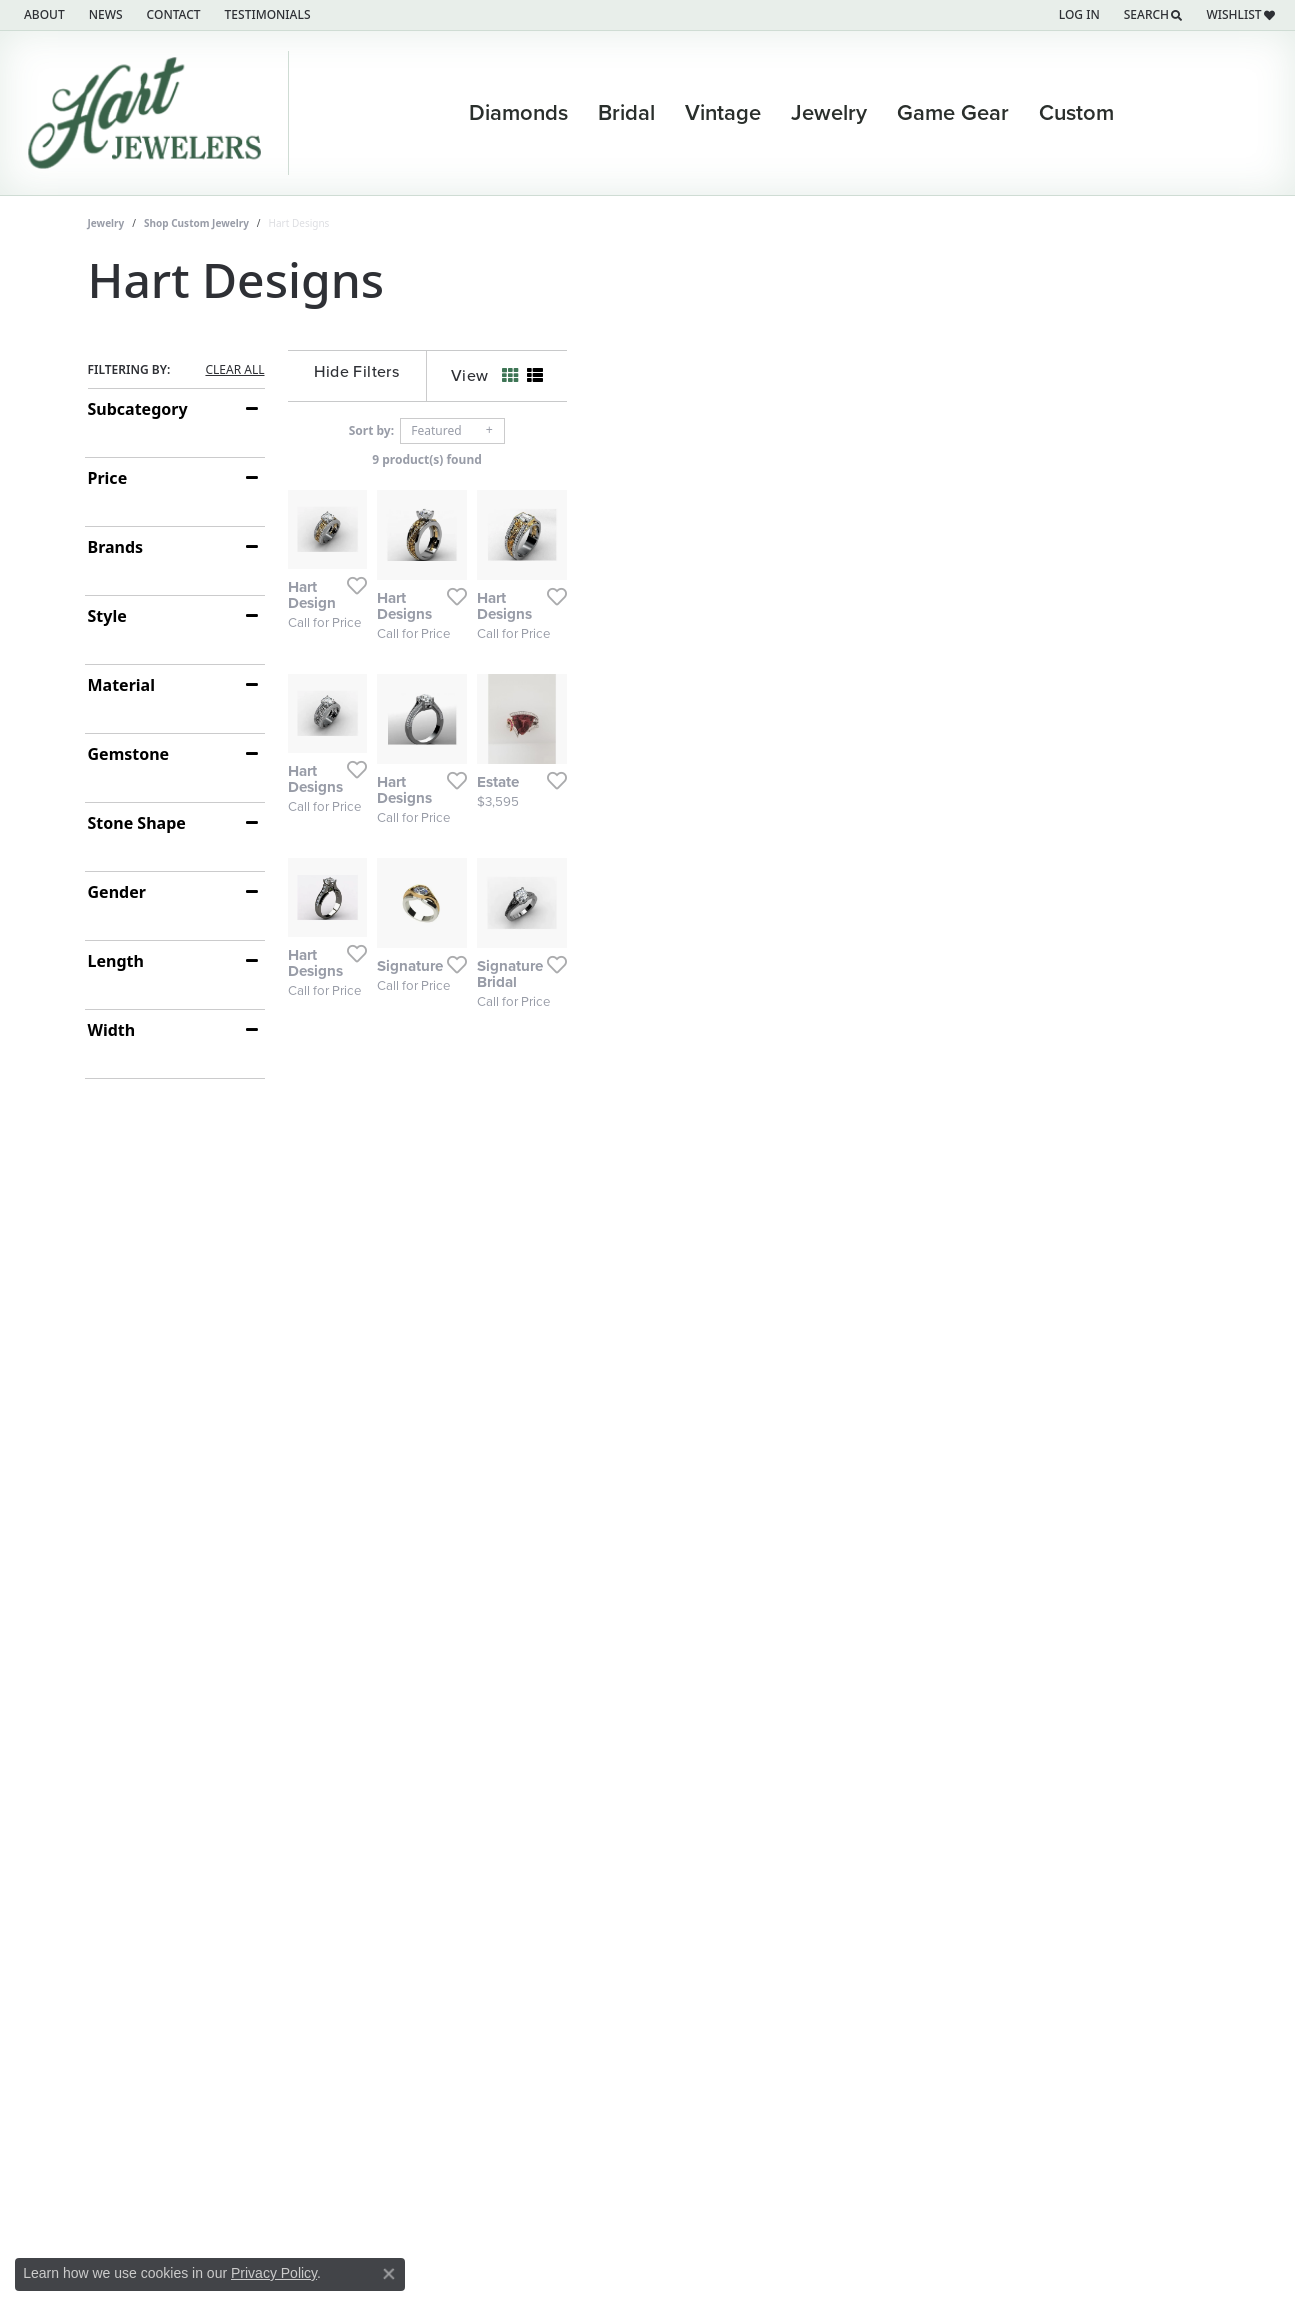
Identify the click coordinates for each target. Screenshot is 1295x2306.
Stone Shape (137, 823)
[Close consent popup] (389, 2274)
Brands (116, 547)
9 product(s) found (748, 459)
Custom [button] (1076, 113)
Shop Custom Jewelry (196, 223)
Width (112, 1030)
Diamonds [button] (518, 113)
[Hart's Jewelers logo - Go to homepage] (149, 113)
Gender (117, 892)
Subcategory (138, 409)
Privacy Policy (274, 2273)
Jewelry (106, 223)
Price (108, 478)
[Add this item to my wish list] (572, 806)
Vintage (723, 113)
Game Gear (953, 113)
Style (107, 616)
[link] (42, 15)
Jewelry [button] (829, 113)
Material (121, 685)
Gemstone (129, 754)
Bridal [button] (626, 113)
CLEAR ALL (234, 370)
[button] (1077, 15)
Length (116, 961)
